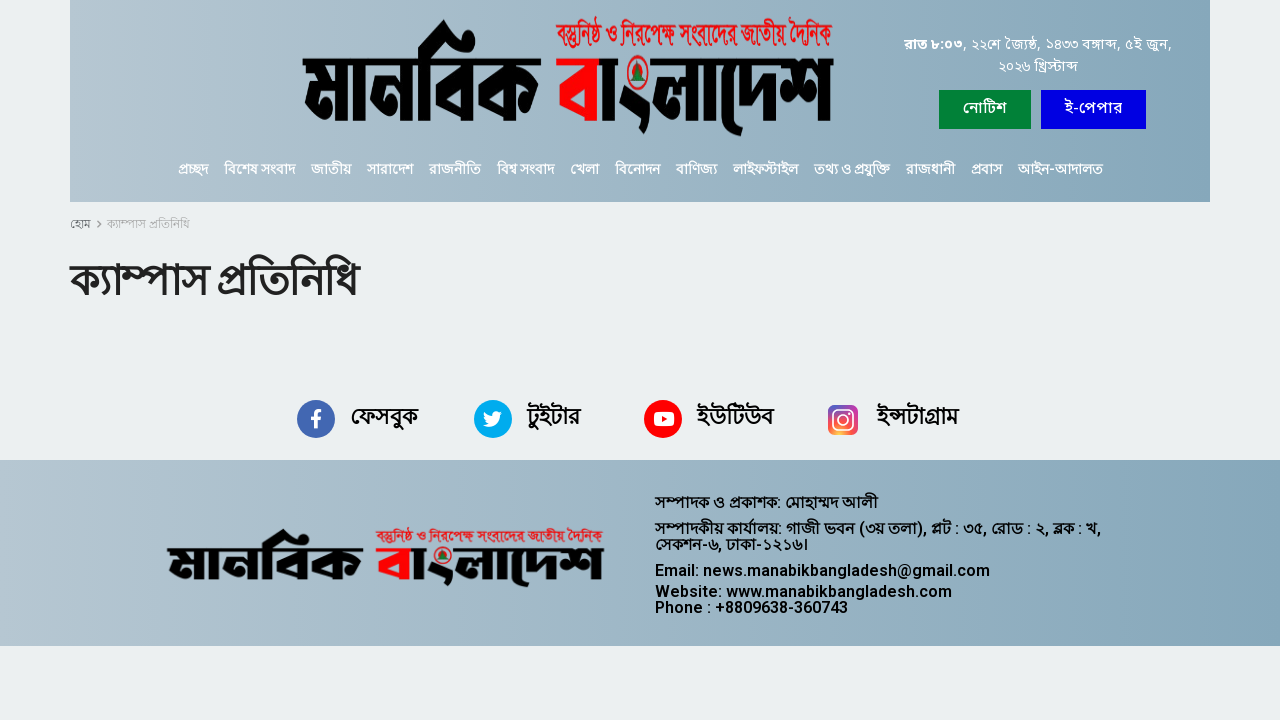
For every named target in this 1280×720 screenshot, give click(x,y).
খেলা (584, 169)
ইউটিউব (735, 416)
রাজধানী (930, 169)
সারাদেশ (390, 169)
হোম (80, 224)
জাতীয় (331, 169)
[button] (1093, 109)
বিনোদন (637, 169)
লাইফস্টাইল (765, 169)
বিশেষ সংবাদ (259, 169)
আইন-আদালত (1060, 169)
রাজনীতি (455, 169)
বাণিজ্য (696, 169)
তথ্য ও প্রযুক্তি (852, 169)
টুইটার (553, 416)
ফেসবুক (383, 416)
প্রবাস (986, 169)
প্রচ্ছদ (193, 169)
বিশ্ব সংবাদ (525, 169)
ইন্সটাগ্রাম (917, 416)
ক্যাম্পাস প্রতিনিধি (148, 224)
